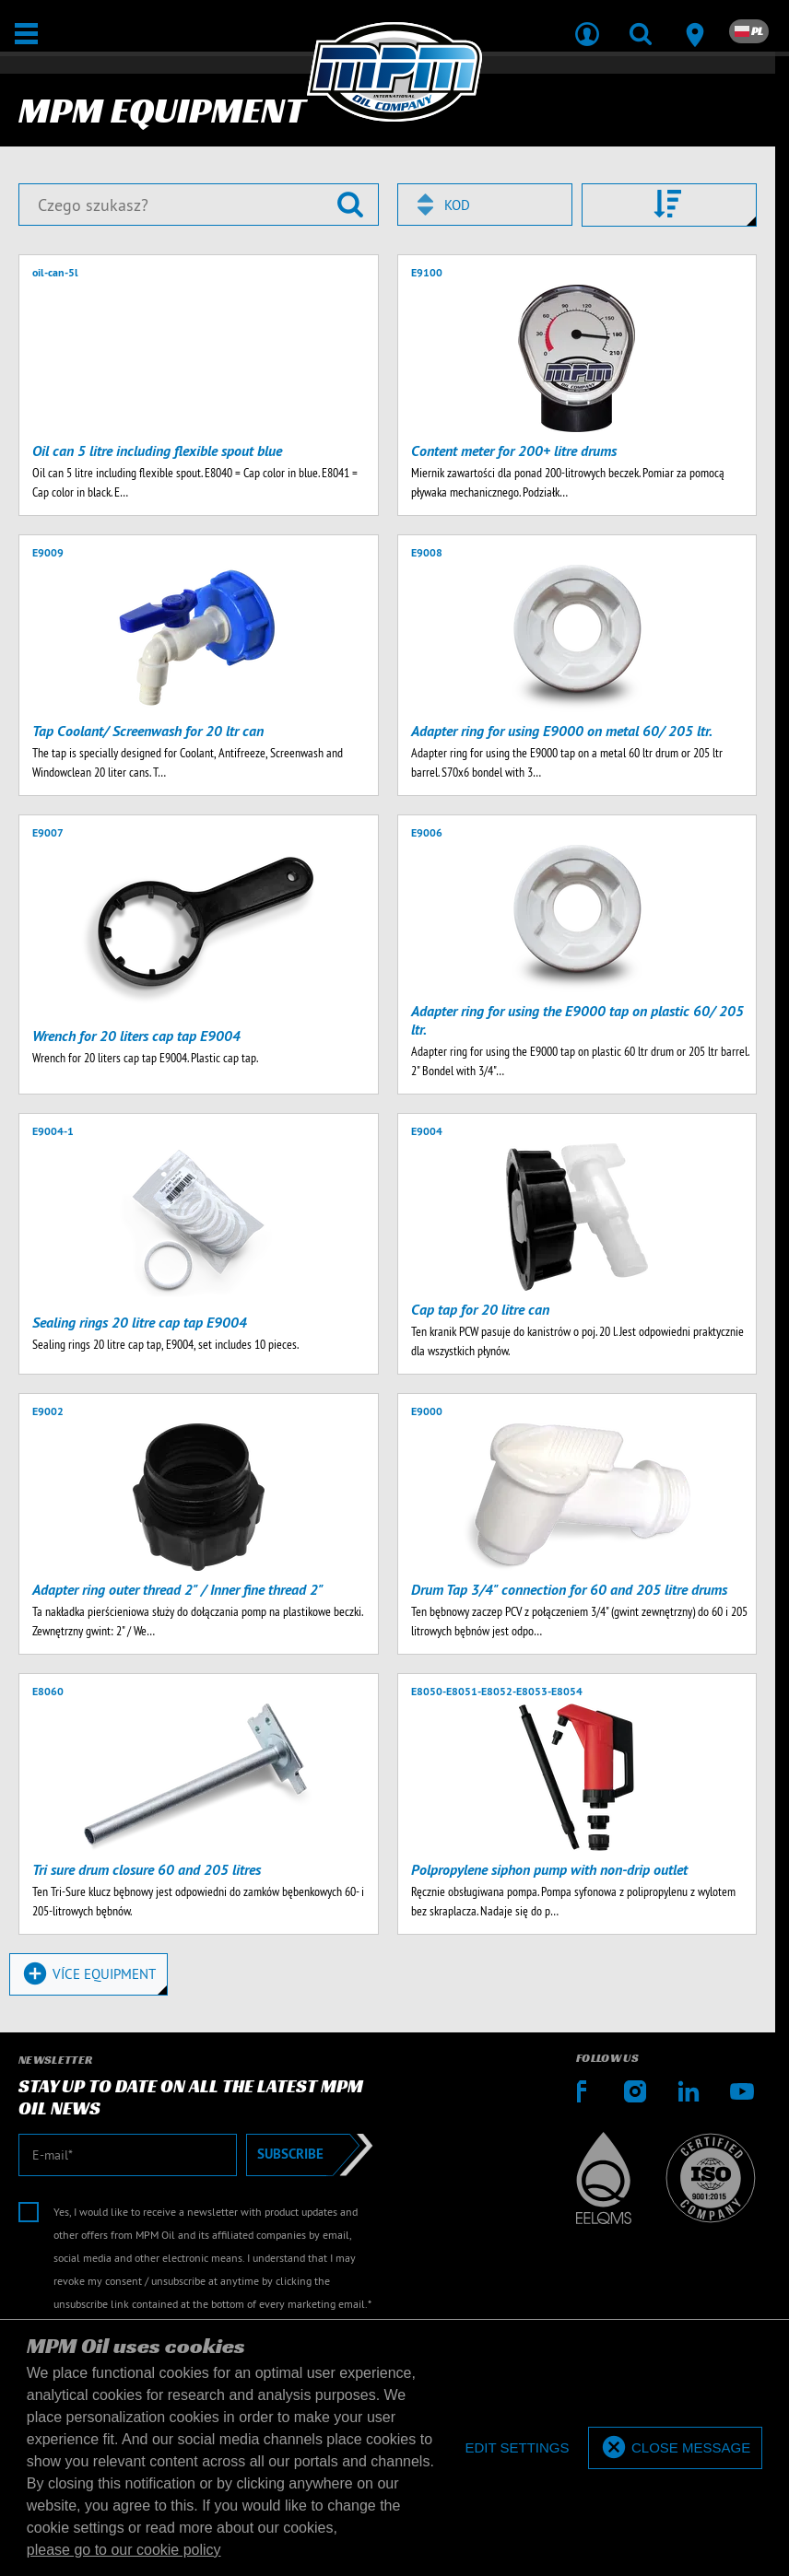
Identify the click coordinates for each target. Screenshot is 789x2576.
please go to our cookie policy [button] (124, 2550)
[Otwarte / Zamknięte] (26, 34)
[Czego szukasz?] (198, 204)
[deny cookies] (517, 2448)
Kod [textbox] (457, 205)
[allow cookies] (675, 2448)
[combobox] (484, 204)
